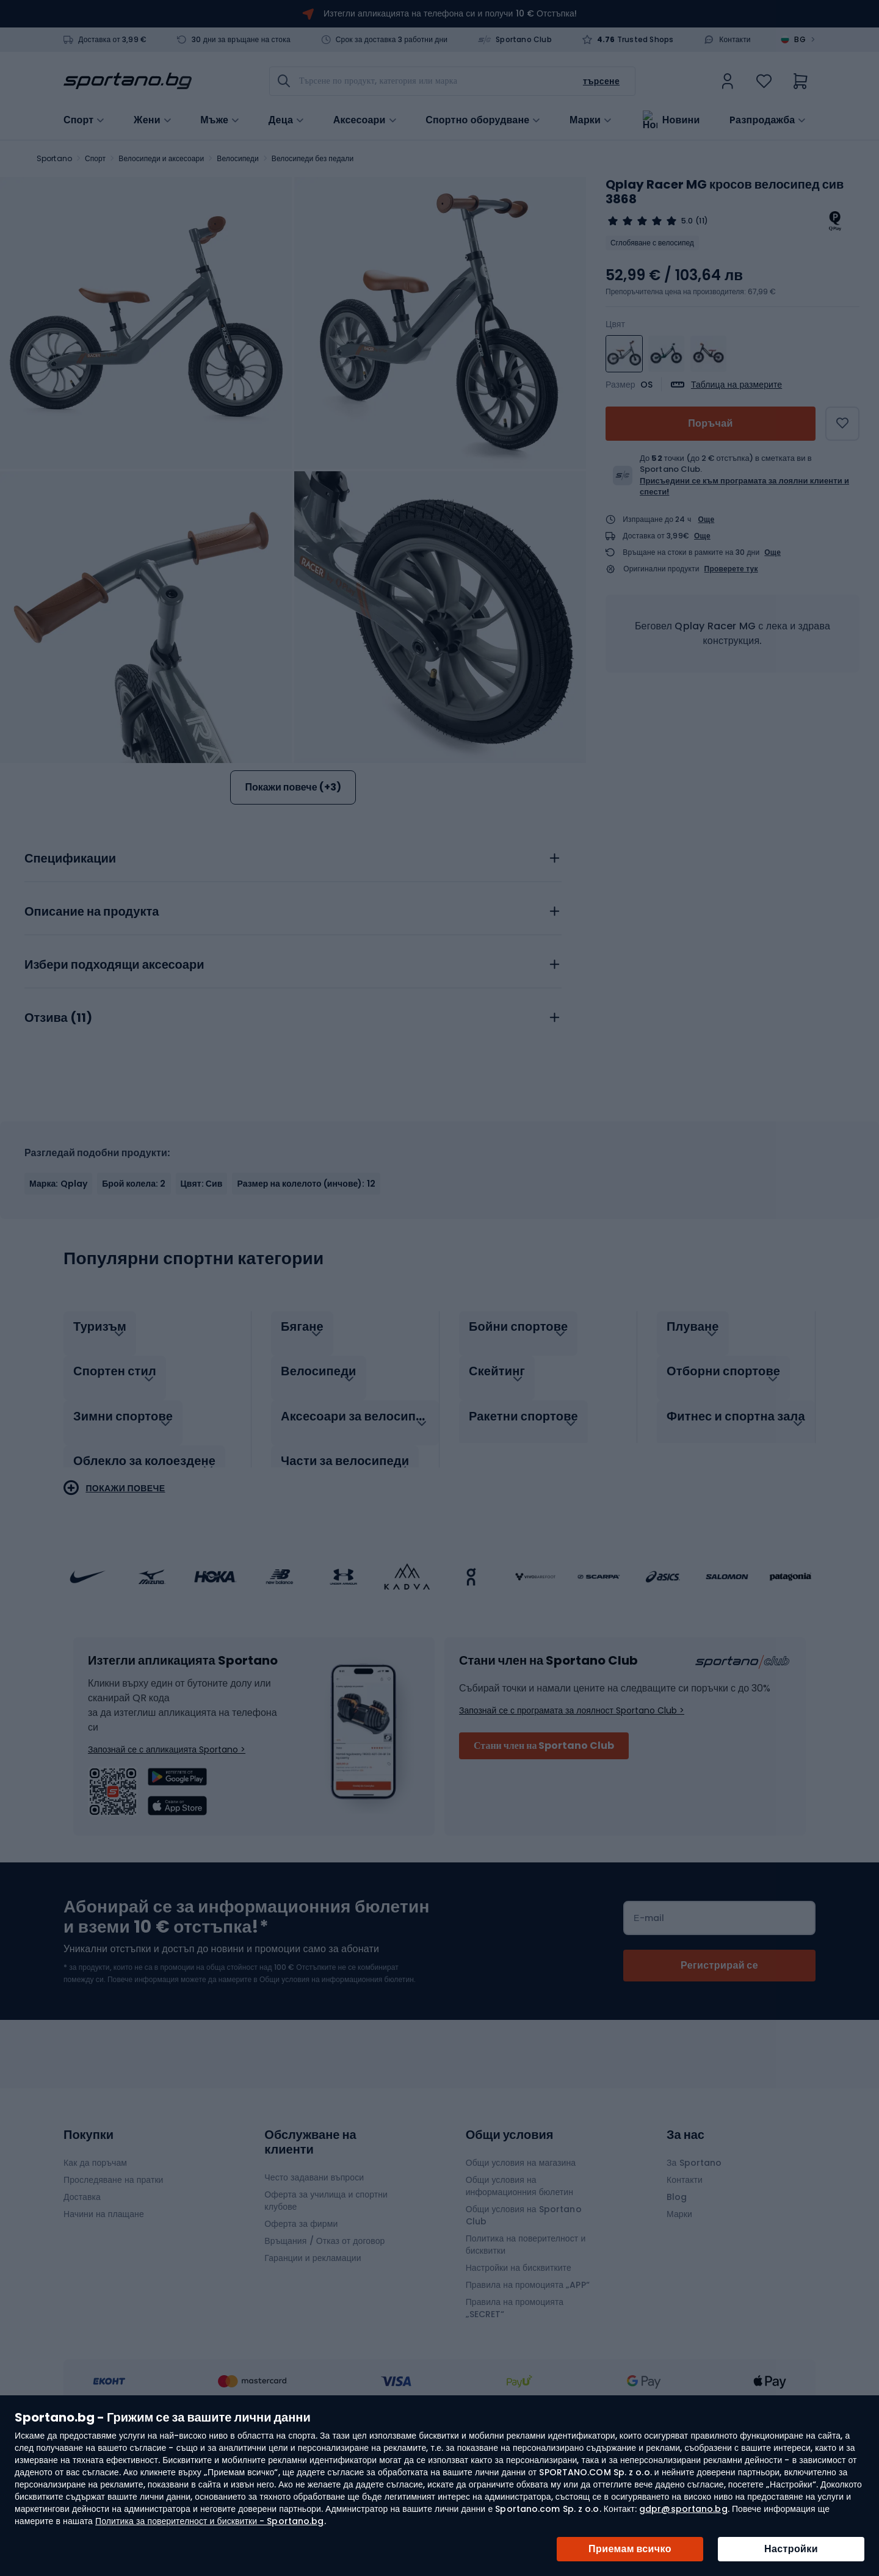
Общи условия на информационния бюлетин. (337, 2079)
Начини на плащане (103, 2313)
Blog (677, 2296)
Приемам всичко (629, 2549)
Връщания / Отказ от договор (324, 2340)
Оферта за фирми (301, 2323)
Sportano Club (524, 40)
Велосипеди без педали (312, 158)
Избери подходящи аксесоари (114, 1077)
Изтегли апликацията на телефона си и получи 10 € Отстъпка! (450, 13)
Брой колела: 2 (133, 1296)
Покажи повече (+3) (293, 787)
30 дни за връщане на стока (241, 40)
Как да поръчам (95, 2262)
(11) (701, 221)
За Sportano (694, 2262)
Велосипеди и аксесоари (161, 158)
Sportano (54, 158)
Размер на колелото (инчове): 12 (306, 1296)
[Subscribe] (719, 2065)
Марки (585, 119)
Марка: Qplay (58, 1296)
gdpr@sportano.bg (683, 2509)
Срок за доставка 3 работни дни (392, 40)
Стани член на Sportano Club (544, 1845)
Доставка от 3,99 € (112, 40)
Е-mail (649, 2017)
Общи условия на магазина (521, 2262)
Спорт (95, 158)
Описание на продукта (91, 1024)
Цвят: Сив (202, 1296)
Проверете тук (731, 569)
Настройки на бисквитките (518, 2367)
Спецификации (70, 971)
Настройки (791, 2549)
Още (706, 519)
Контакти (735, 40)
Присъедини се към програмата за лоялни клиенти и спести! (744, 486)
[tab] (293, 967)
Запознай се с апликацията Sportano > (166, 1849)
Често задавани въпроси (314, 2277)
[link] (727, 81)
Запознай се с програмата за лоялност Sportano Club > (571, 1810)
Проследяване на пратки (113, 2279)
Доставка (82, 2296)
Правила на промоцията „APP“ (528, 2384)
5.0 (687, 221)
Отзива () (58, 1130)
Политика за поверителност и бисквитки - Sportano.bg (209, 2521)
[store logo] (127, 81)
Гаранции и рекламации (312, 2357)
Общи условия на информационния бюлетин (519, 2285)
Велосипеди (237, 158)
